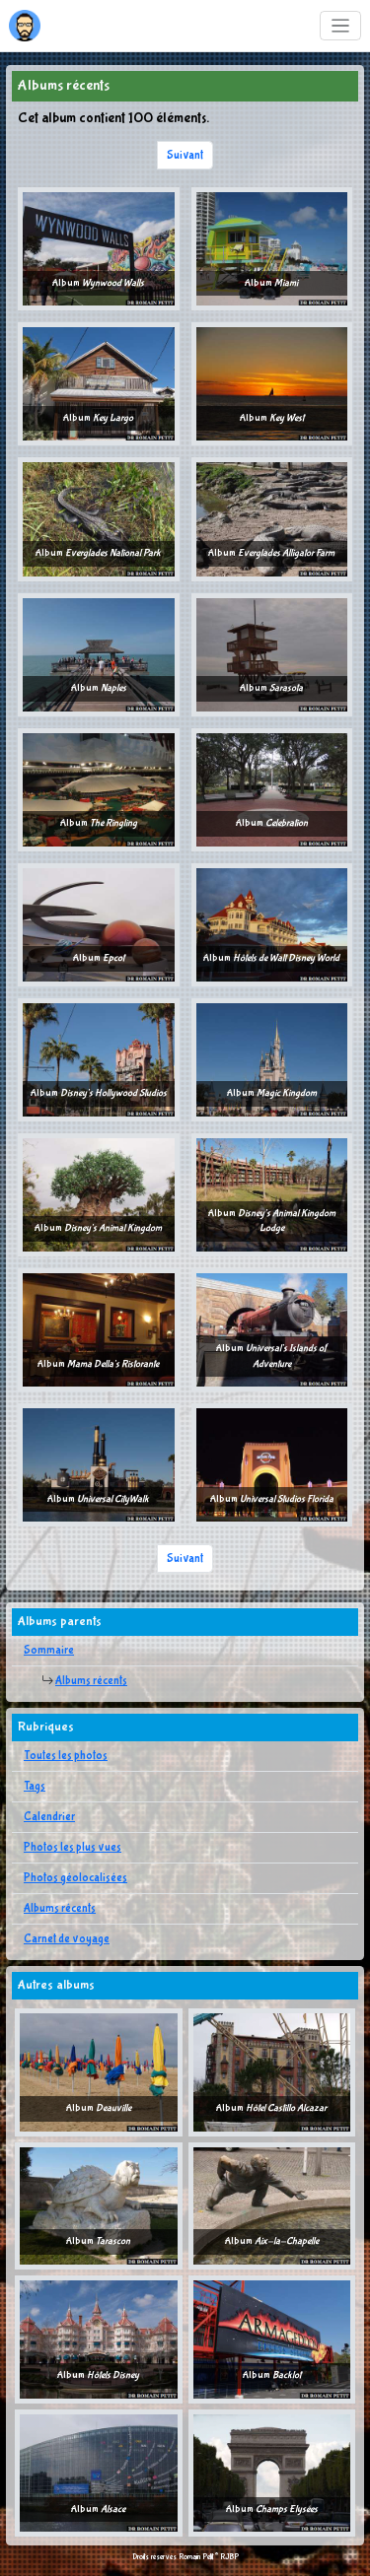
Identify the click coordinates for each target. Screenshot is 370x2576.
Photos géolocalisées (75, 1878)
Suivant (185, 156)
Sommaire (49, 1651)
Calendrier (49, 1817)
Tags (34, 1787)
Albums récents (91, 1681)
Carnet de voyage (67, 1939)
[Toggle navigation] (341, 26)
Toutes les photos (66, 1756)
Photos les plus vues (72, 1848)
